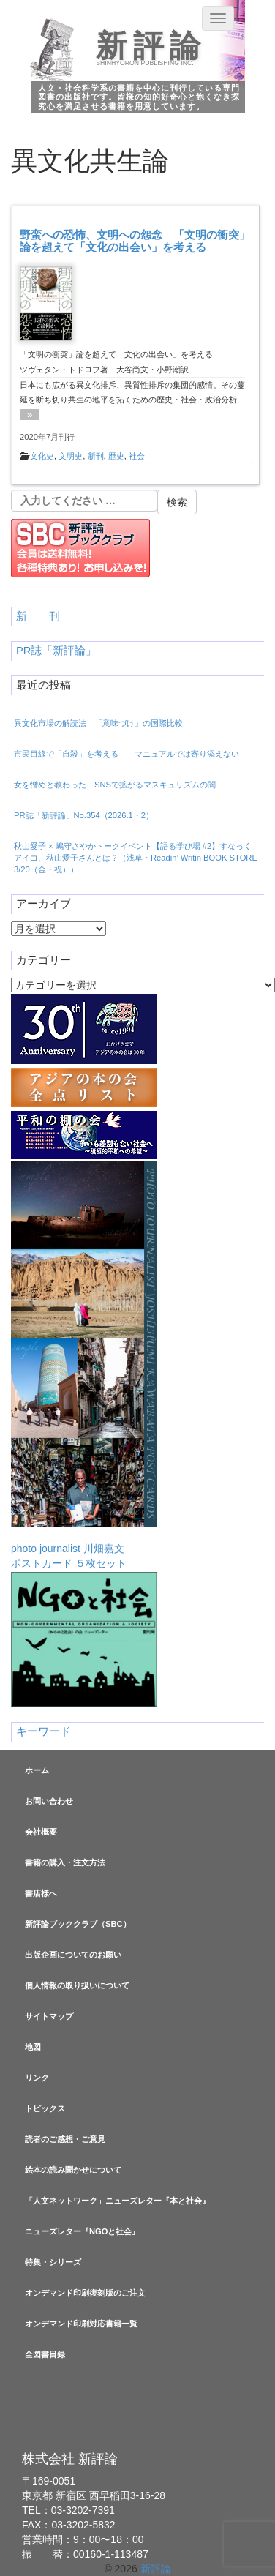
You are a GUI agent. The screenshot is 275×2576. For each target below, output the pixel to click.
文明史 (71, 456)
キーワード (43, 1731)
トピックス (45, 2108)
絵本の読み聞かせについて (73, 2169)
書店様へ (41, 1893)
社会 (137, 456)
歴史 (116, 456)
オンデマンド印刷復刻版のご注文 (85, 2292)
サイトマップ (49, 2016)
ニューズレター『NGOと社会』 (82, 2231)
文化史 (42, 456)
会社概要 (41, 1831)
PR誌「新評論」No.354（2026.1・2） (84, 815)
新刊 (96, 456)
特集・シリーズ (53, 2262)
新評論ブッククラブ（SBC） (78, 1924)
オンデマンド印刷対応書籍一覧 (81, 2323)
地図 (33, 2047)
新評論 (151, 46)
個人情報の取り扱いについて (77, 1985)
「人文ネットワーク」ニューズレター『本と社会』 (117, 2200)
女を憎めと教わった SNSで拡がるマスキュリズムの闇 (115, 784)
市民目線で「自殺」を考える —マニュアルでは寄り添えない (126, 753)
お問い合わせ (49, 1801)
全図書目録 (45, 2354)
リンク (37, 2077)
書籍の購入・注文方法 (65, 1862)
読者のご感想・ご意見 (65, 2139)
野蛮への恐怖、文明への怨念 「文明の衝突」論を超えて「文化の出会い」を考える (135, 240)
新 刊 (38, 616)
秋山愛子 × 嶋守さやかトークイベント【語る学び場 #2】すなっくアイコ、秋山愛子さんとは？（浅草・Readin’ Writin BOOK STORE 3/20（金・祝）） (135, 858)
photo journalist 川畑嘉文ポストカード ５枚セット (84, 1365)
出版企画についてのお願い (73, 1954)
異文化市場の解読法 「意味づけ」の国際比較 (98, 723)
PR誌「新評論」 (56, 650)
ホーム (37, 1770)
